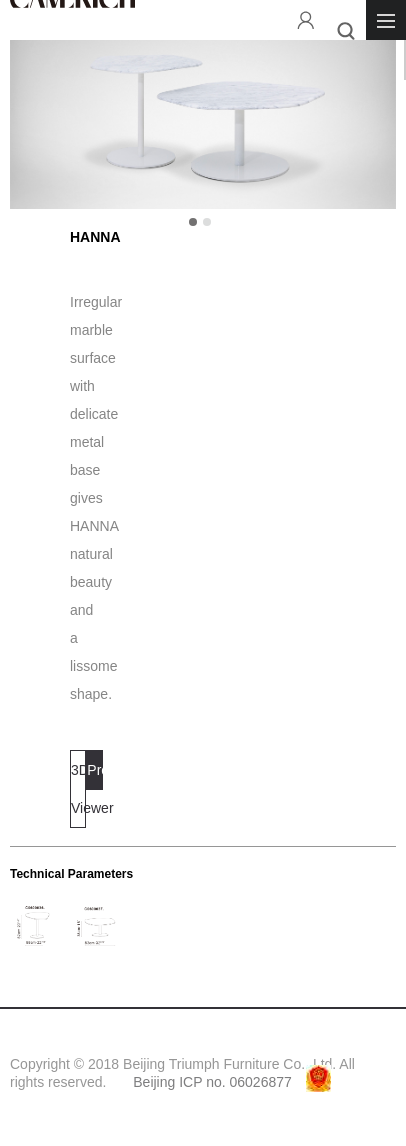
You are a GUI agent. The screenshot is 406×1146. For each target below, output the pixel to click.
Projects (94, 770)
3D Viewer (78, 789)
